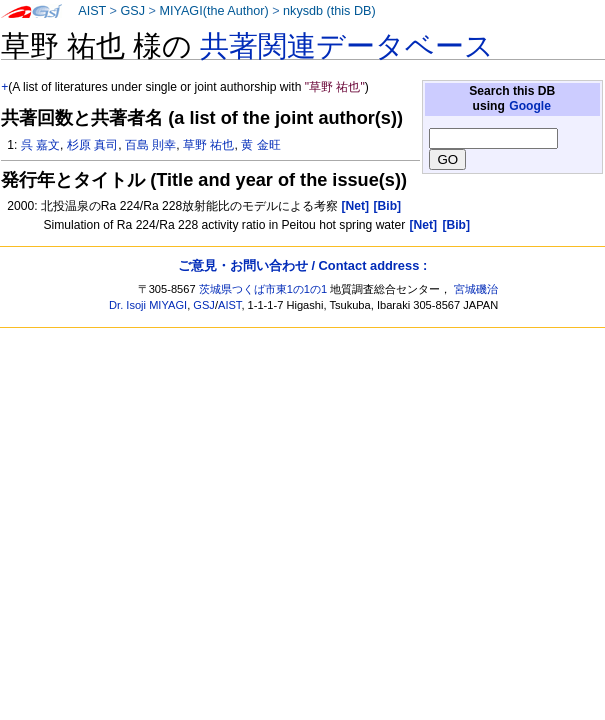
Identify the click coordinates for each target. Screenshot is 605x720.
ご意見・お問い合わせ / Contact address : (302, 265)
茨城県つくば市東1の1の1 (263, 289)
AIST (92, 11)
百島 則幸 (150, 145)
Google (530, 106)
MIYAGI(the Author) (213, 11)
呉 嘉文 (40, 145)
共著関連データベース (347, 46)
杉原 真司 (92, 145)
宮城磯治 (476, 289)
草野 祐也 (208, 145)
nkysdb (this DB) (329, 11)
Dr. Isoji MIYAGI (148, 305)
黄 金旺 (260, 145)
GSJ (132, 11)
